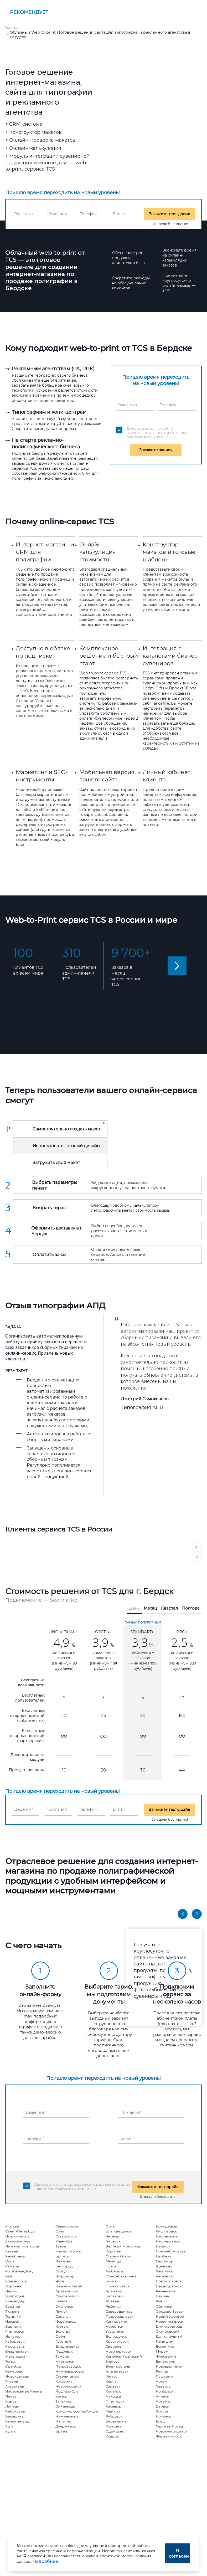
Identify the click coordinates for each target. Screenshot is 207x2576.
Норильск (114, 2326)
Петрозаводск (68, 2366)
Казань (11, 2251)
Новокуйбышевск (172, 2431)
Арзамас (163, 2401)
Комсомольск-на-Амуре (76, 2411)
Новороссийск (68, 2386)
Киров (11, 2401)
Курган (61, 2326)
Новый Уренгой (170, 2316)
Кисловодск (166, 2231)
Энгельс (113, 2236)
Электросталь (118, 2366)
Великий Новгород (123, 2246)
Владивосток (17, 2351)
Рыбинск (114, 2306)
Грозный (63, 2341)
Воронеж (13, 2286)
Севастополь (66, 2226)
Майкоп (113, 2411)
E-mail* (127, 2138)
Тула (9, 2426)
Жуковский (166, 2356)
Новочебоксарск (171, 2251)
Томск (10, 2361)
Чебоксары (15, 2411)
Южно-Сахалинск (121, 2276)
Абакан (112, 2301)
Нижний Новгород (22, 2246)
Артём (161, 2381)
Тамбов (62, 2356)
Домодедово (167, 2226)
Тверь (60, 2246)
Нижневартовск (69, 2371)
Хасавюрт (114, 2406)
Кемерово (14, 2371)
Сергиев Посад (169, 2426)
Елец (160, 2421)
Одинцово (115, 2431)
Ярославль (14, 2346)
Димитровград (169, 2326)
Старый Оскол (118, 2256)
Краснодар (15, 2301)
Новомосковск (169, 2281)
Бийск (111, 2281)
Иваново (63, 2261)
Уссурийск (115, 2331)
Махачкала (15, 2356)
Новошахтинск (169, 2366)
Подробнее (45, 2561)
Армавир (114, 2291)
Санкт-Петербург (20, 2231)
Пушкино (164, 2376)
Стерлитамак (67, 2376)
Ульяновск (14, 2331)
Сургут (61, 2271)
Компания (57, 214)
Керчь (111, 2381)
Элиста (162, 2411)
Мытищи (113, 2261)
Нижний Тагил (68, 2286)
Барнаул (13, 2326)
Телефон (88, 214)
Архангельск (66, 2291)
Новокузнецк (17, 2376)
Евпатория (165, 2361)
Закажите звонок (155, 450)
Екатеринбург (18, 2241)
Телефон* (35, 2138)
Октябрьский (168, 2331)
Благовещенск (119, 2231)
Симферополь (67, 2296)
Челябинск (15, 2256)
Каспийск (164, 2271)
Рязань (11, 2381)
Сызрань (113, 2346)
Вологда (62, 2331)
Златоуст (113, 2361)
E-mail (119, 214)
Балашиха (14, 2416)
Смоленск (64, 2306)
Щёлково (164, 2266)
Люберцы (114, 2271)
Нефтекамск (167, 2236)
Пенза (11, 2396)
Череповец (65, 2321)
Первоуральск (169, 2286)
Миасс (111, 2376)
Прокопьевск (118, 2286)
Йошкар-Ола (67, 2391)
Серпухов (164, 2261)
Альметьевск (117, 2371)
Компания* (131, 2112)
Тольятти (13, 2316)
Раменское (165, 2291)
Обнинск (164, 2306)
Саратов (12, 2306)
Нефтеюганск (168, 2241)
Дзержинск (65, 2426)
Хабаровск (15, 2341)
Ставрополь (65, 2236)
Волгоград (14, 2296)
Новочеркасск (118, 2351)
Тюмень (12, 2311)
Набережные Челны (23, 2391)
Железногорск (169, 2436)
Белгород (64, 2266)
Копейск (113, 2391)
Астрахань (14, 2386)
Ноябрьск (164, 2391)
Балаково (114, 2296)
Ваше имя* (36, 2112)
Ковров (112, 2436)
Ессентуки (165, 2346)
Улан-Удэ (63, 2241)
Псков (111, 2266)
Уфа (8, 2276)
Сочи (59, 2231)
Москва (12, 2226)
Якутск (61, 2311)
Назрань (163, 2296)
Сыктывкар (65, 2406)
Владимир (64, 2276)
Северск (163, 2386)
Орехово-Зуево (169, 2311)
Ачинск (162, 2396)
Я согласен (179, 2553)
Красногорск (117, 2341)
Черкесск (164, 2276)
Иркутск (12, 2336)
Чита (59, 2281)
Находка (113, 2396)
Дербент (163, 2256)
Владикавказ (67, 2346)
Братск (61, 2431)
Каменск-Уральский (124, 2356)
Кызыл (161, 2301)
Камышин (164, 2341)
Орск (110, 2226)
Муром (162, 2351)
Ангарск (113, 2241)
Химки (61, 2396)
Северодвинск (119, 2311)
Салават (113, 2386)
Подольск (64, 2351)
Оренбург (14, 2366)
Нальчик (63, 2421)
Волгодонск (116, 2336)
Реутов (162, 2371)
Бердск (162, 2406)
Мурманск (64, 2361)
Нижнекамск (67, 2416)
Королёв (113, 2251)
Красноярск (16, 2281)
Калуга (61, 2301)
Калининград (17, 2421)
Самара (12, 2266)
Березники (116, 2421)
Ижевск (12, 2321)
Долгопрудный (169, 2336)
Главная (12, 27)
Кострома (64, 2381)
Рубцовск (114, 2416)
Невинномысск (169, 2321)
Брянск (62, 2256)
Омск (10, 2261)
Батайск (163, 2246)
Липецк (12, 2406)
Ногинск (163, 2416)
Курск (10, 2431)
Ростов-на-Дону (19, 2271)
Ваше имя (24, 214)
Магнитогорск (68, 2251)
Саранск (63, 2316)
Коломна (113, 2426)
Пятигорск (115, 2401)
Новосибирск (17, 2236)
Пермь (11, 2291)
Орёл (60, 2336)
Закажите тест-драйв (169, 214)
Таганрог (63, 2401)
